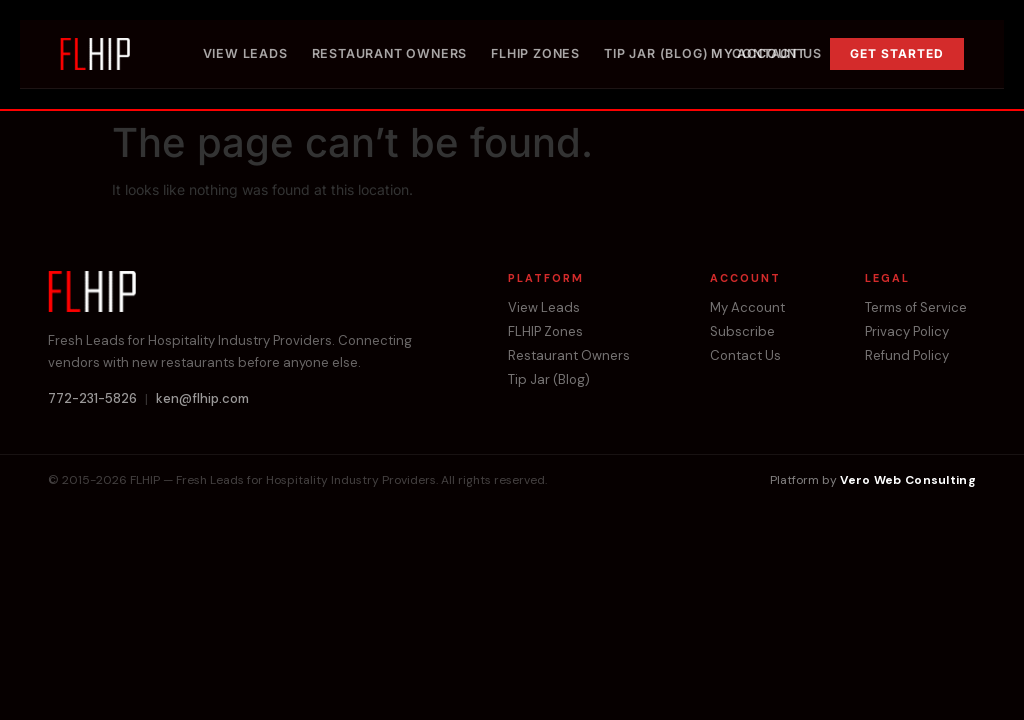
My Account (747, 308)
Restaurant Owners (390, 53)
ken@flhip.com (202, 399)
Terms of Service (916, 308)
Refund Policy (907, 356)
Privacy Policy (907, 332)
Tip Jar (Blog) (656, 53)
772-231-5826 (92, 399)
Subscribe (742, 332)
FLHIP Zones (535, 53)
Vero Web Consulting (908, 480)
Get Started (897, 53)
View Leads (245, 53)
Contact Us (776, 53)
